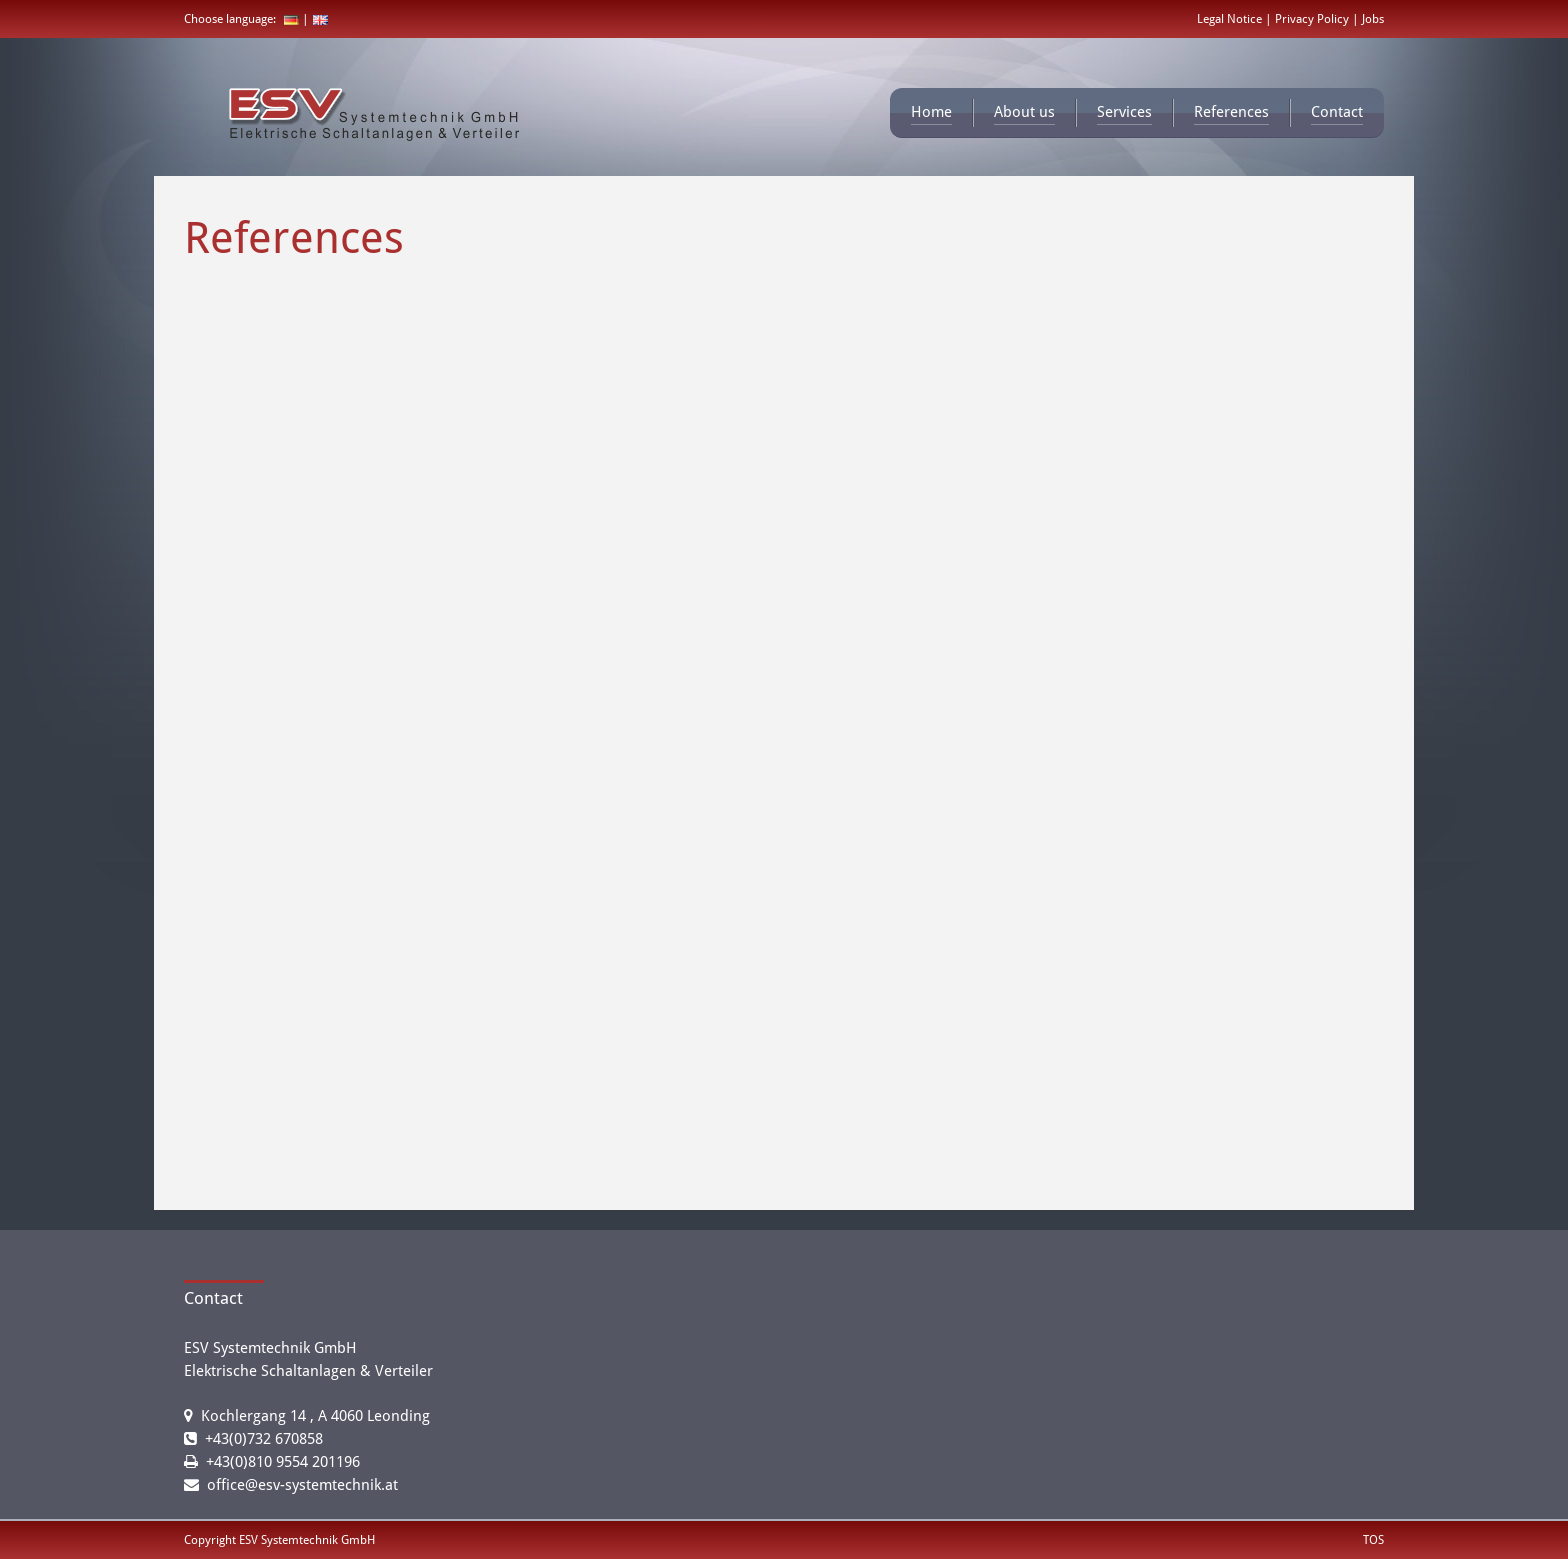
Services (1124, 112)
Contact (1337, 112)
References (1231, 112)
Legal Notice (1231, 19)
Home (931, 112)
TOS (1373, 1540)
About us (1024, 112)
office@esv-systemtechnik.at (302, 1485)
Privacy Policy (1313, 19)
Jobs (1373, 19)
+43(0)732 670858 (264, 1439)
